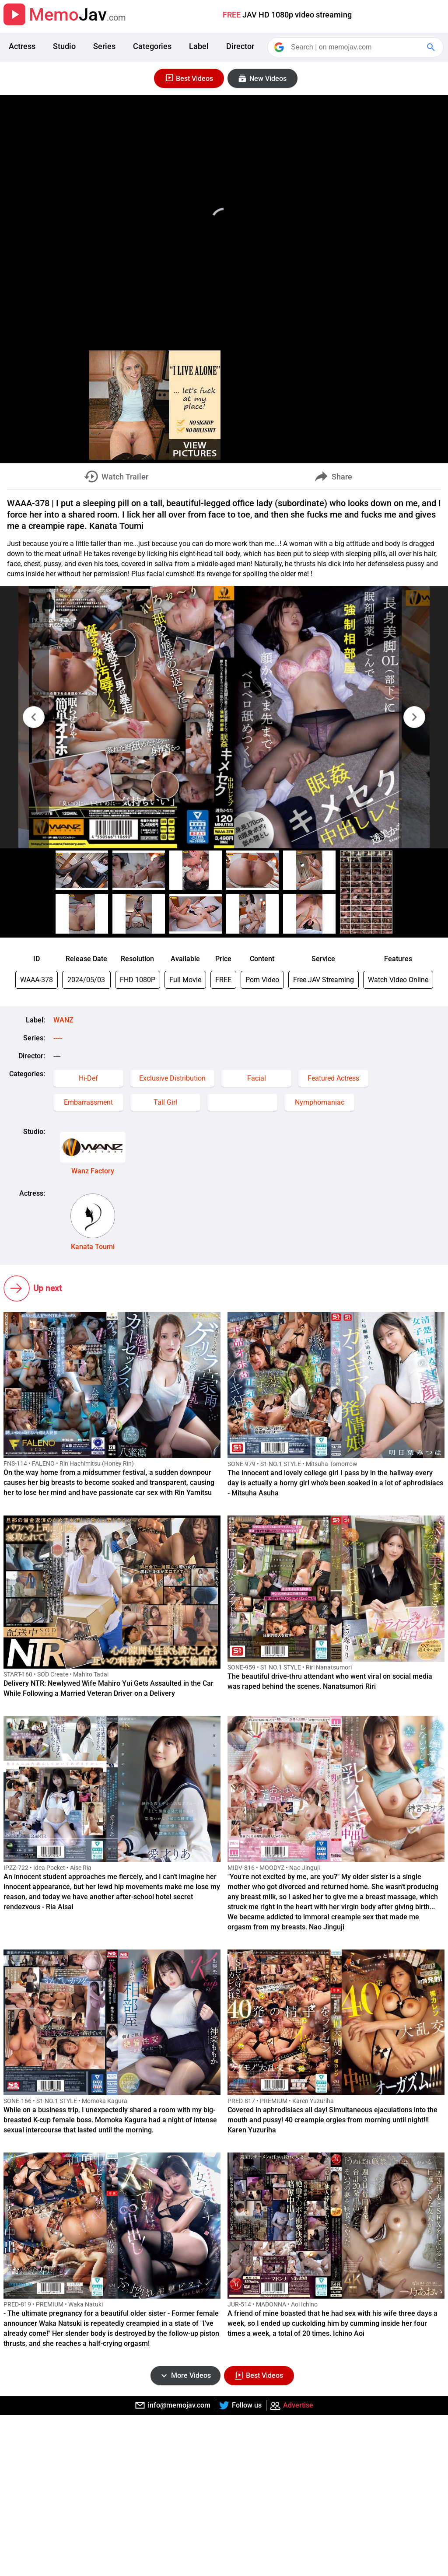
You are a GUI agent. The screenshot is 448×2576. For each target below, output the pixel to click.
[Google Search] (431, 47)
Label (199, 46)
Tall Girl (165, 1102)
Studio (64, 46)
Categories (152, 46)
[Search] (356, 47)
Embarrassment (88, 1102)
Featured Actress (333, 1078)
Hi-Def (88, 1078)
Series (104, 46)
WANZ (63, 1020)
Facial (256, 1078)
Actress (22, 46)
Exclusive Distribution (172, 1078)
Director (240, 46)
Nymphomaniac (319, 1102)
